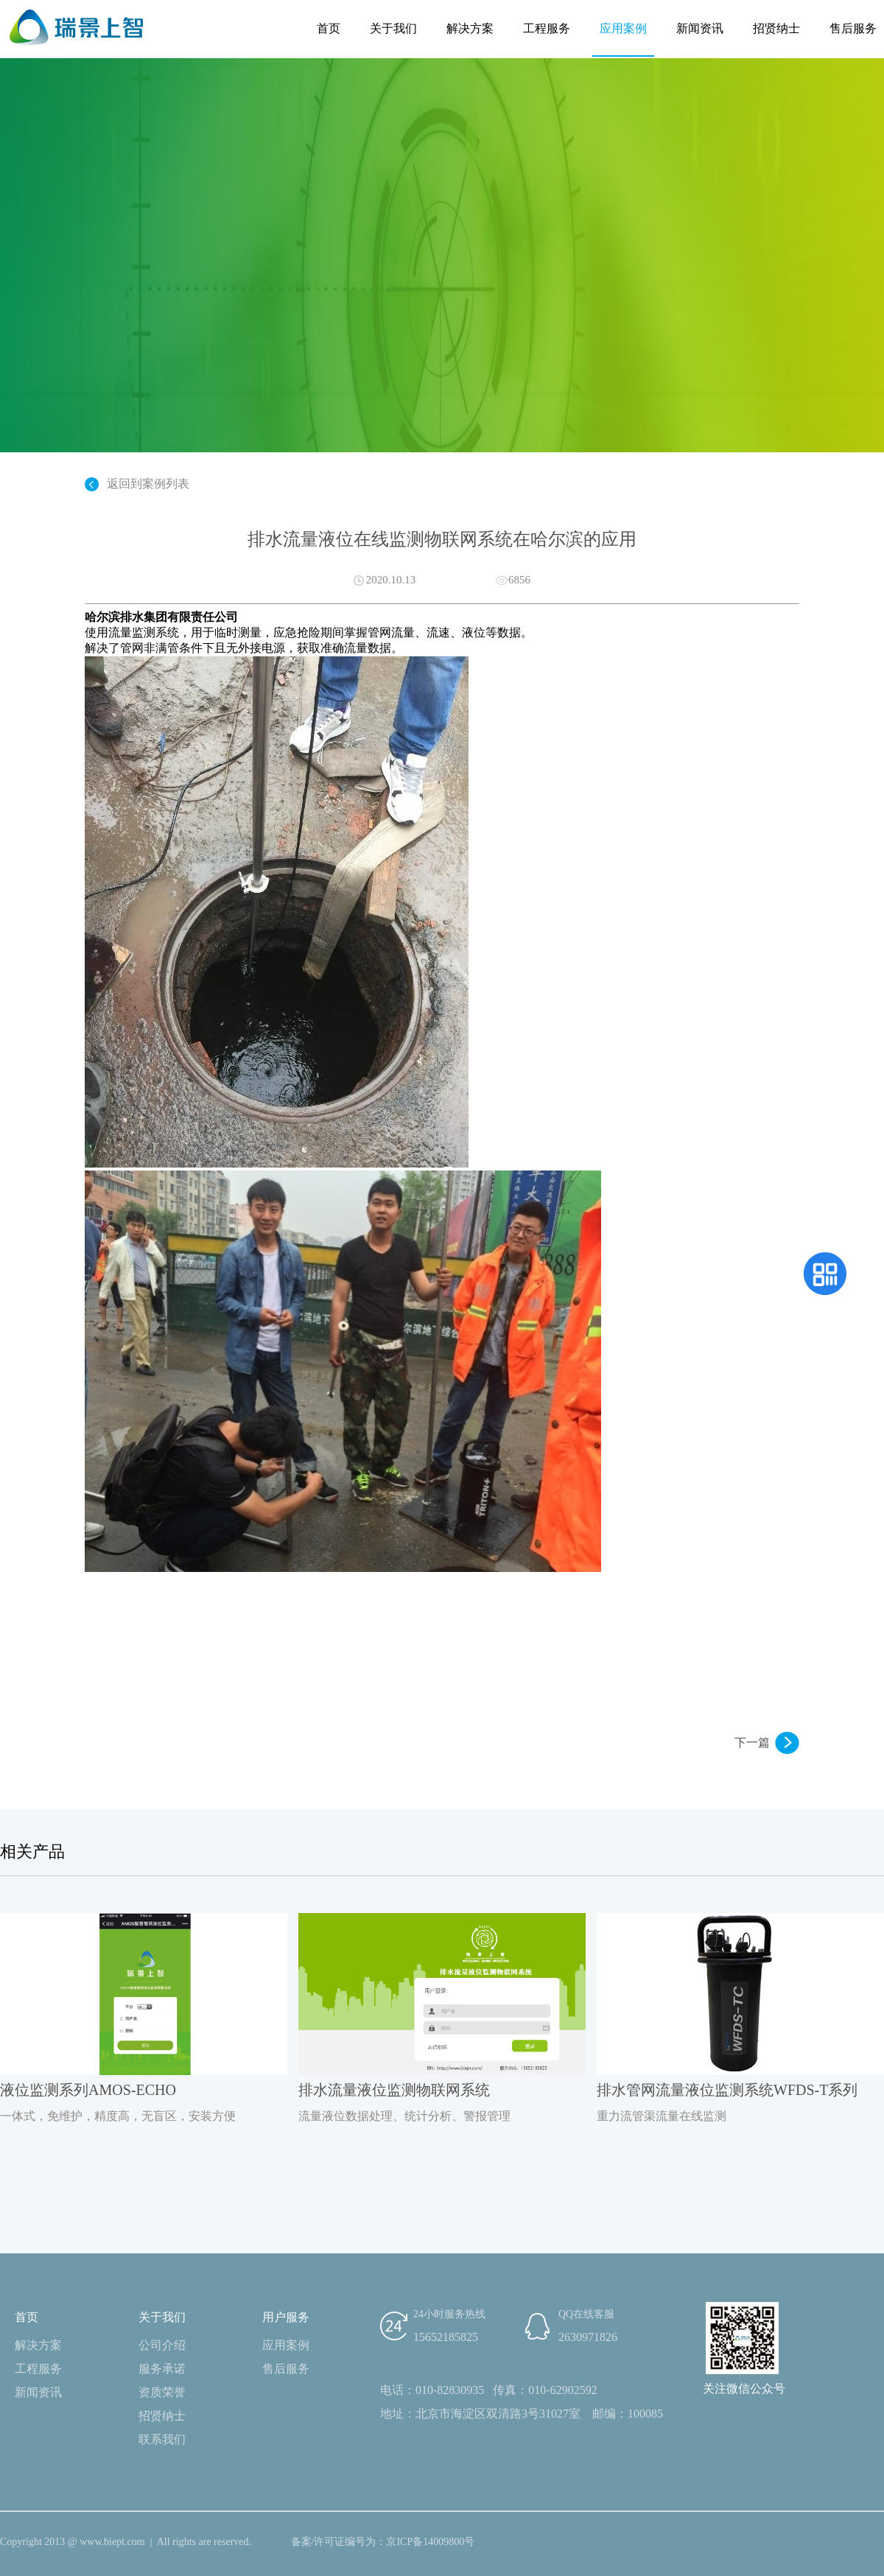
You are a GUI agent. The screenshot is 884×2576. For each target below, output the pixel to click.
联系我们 (162, 2439)
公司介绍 (162, 2345)
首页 (328, 28)
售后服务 (853, 28)
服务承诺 (162, 2368)
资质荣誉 (162, 2392)
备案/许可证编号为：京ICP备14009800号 (383, 2541)
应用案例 (623, 28)
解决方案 (470, 28)
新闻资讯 (699, 28)
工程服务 (546, 28)
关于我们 (393, 28)
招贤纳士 (776, 28)
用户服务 (285, 2317)
